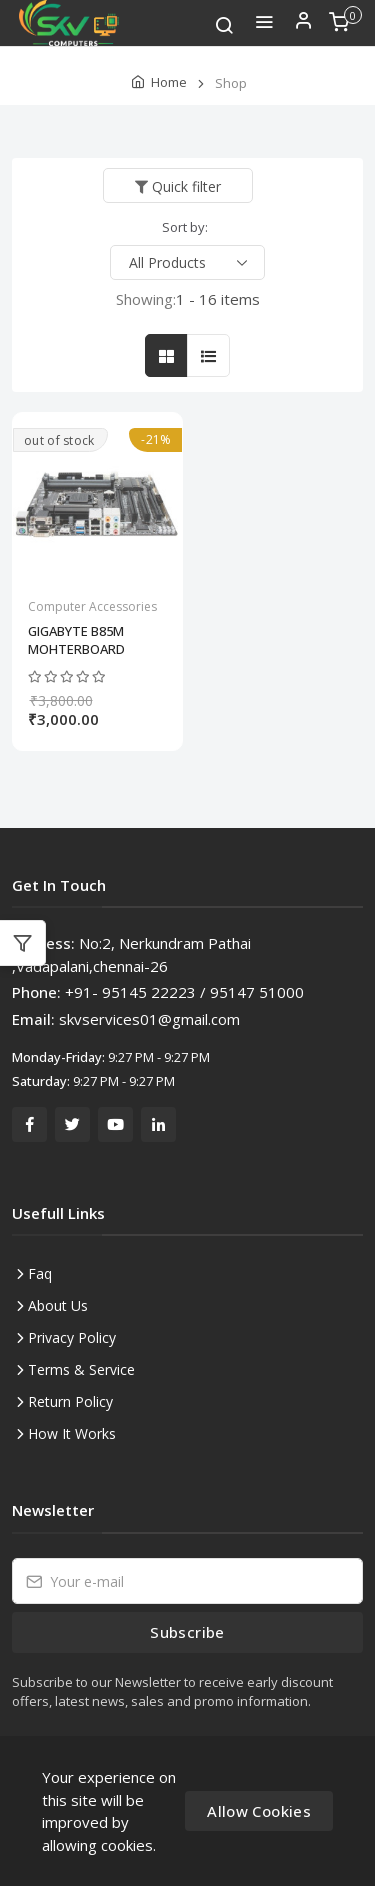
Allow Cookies (259, 1811)
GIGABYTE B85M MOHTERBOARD (76, 640)
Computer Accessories (92, 606)
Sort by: (185, 227)
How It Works (72, 1433)
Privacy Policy (72, 1337)
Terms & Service (81, 1369)
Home (169, 82)
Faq (40, 1273)
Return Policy (70, 1401)
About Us (58, 1305)
